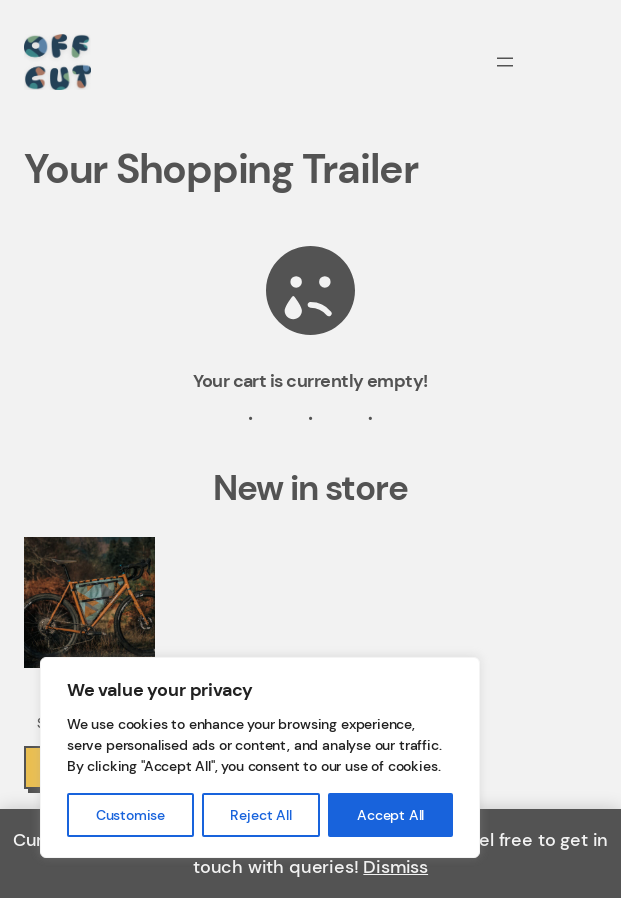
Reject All (260, 815)
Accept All (390, 815)
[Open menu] (505, 62)
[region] (260, 757)
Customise (130, 815)
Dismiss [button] (395, 867)
